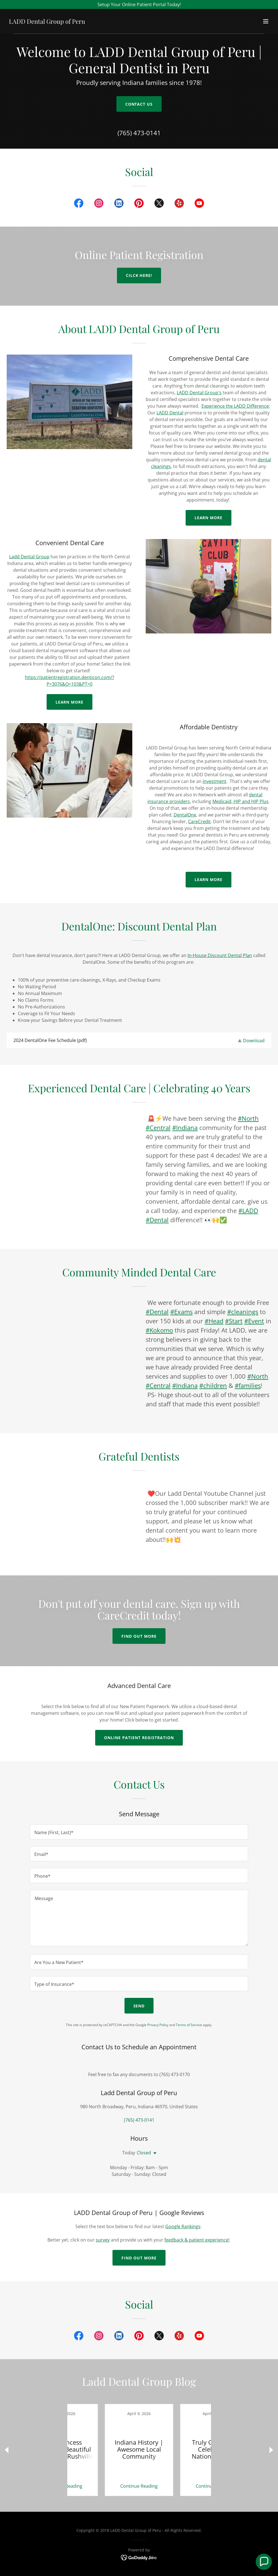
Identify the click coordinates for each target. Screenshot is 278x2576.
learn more (209, 879)
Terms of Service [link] (189, 2024)
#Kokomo (159, 1330)
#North (248, 1118)
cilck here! (139, 275)
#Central (158, 1127)
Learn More (209, 517)
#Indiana (185, 1127)
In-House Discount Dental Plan (220, 955)
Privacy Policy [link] (157, 2024)
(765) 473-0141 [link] (139, 133)
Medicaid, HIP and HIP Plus (240, 801)
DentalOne (185, 815)
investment (214, 781)
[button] (265, 21)
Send (139, 2005)
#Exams (181, 1311)
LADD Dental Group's (199, 393)
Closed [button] (144, 2153)
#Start (234, 1321)
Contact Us (139, 104)
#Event (254, 1321)
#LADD (248, 1210)
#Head (214, 1321)
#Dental (157, 1219)
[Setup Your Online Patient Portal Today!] (139, 4)
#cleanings (242, 1311)
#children (213, 1385)
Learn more (70, 702)
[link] (47, 22)
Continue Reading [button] (101, 2486)
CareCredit (199, 821)
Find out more (139, 1636)
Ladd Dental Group (29, 557)
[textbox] (139, 1831)
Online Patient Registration (139, 1737)
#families (248, 1385)
